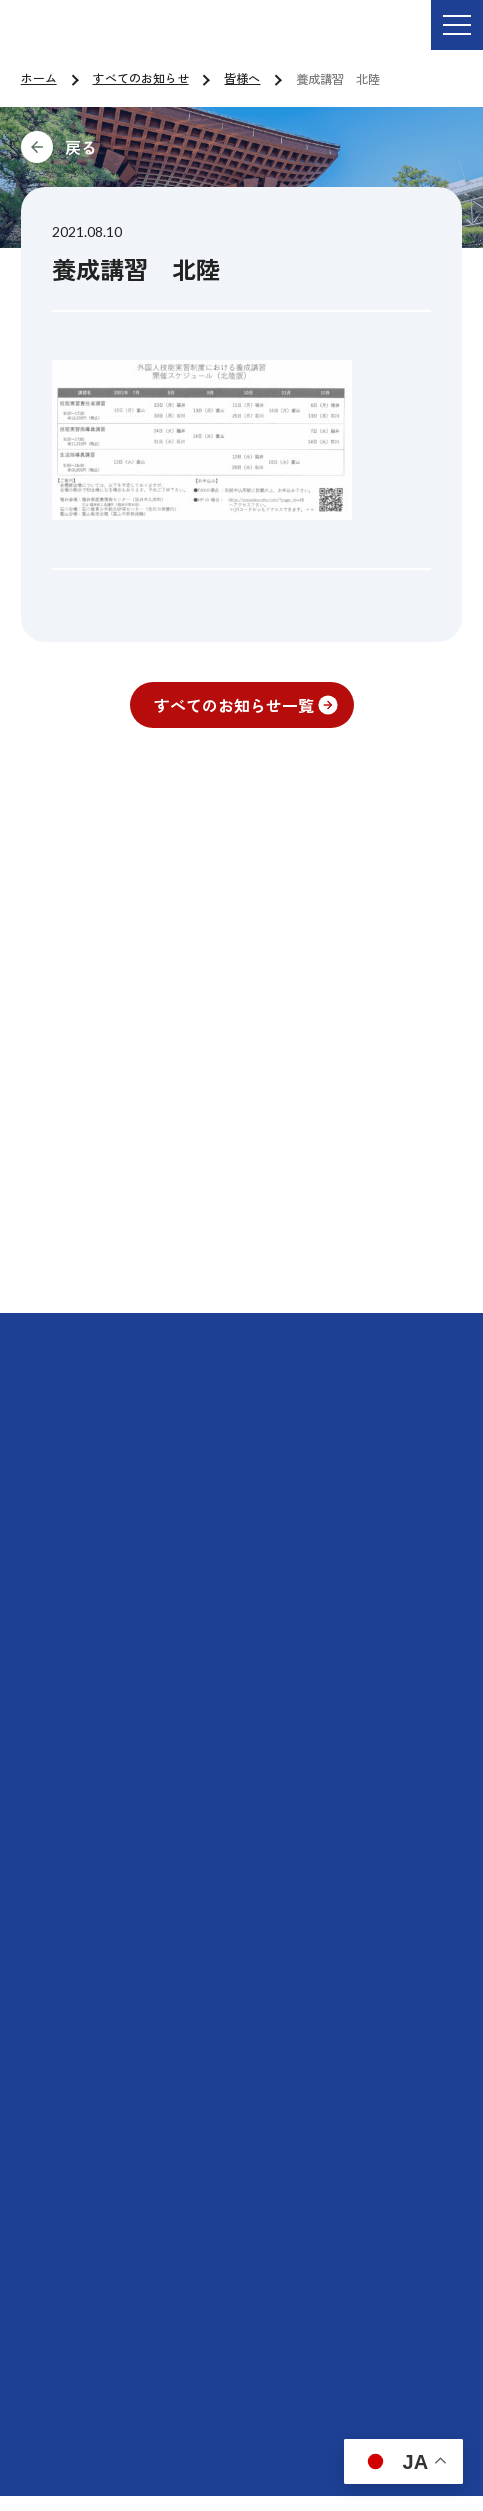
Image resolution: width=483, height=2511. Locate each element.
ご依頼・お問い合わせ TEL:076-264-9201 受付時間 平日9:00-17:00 (267, 39)
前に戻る (215, 147)
